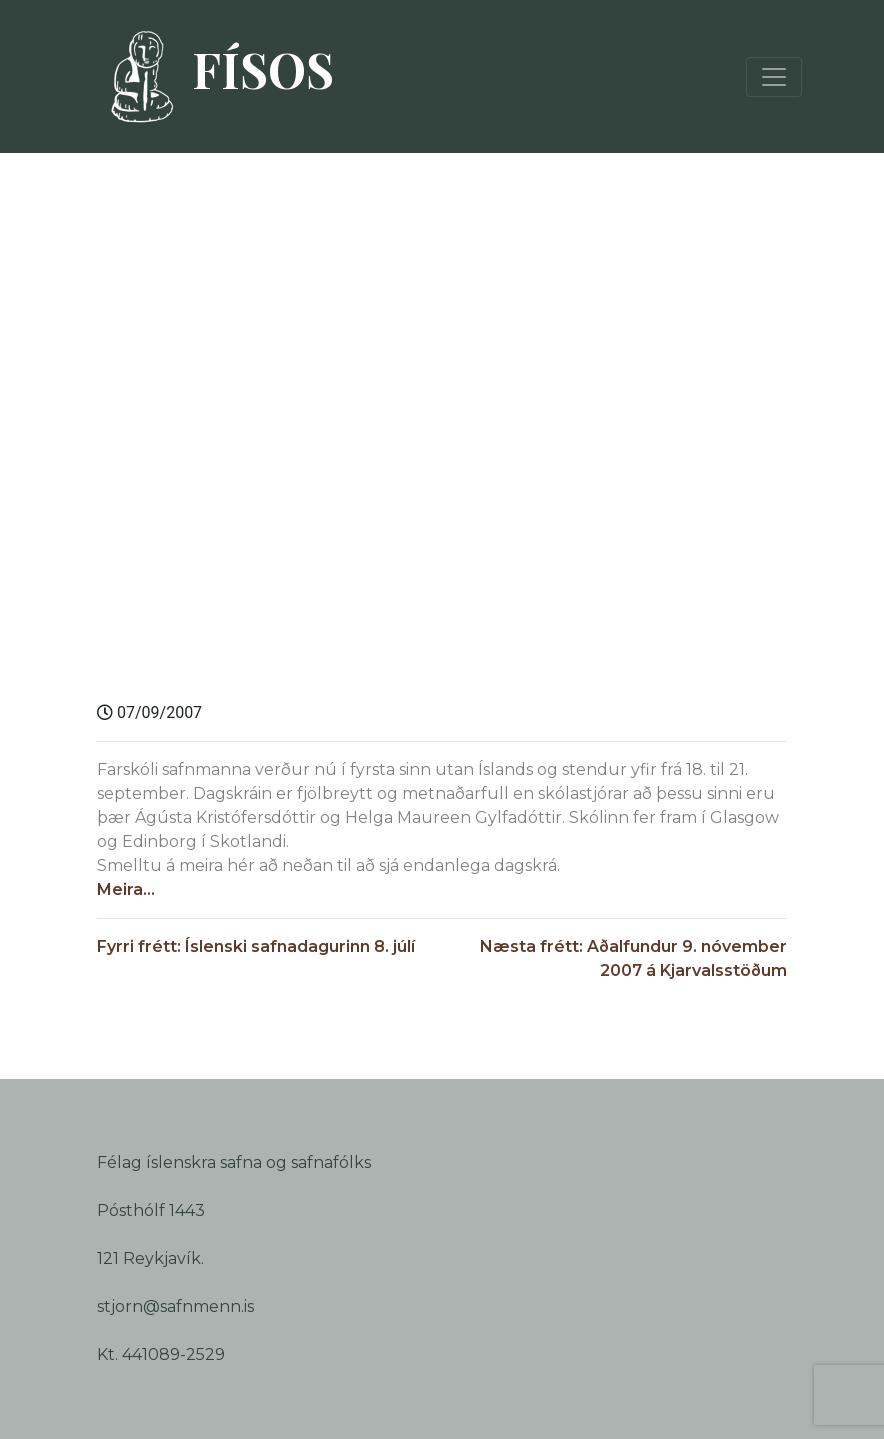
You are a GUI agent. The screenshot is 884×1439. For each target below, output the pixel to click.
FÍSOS (213, 77)
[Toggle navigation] (774, 77)
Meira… (126, 889)
